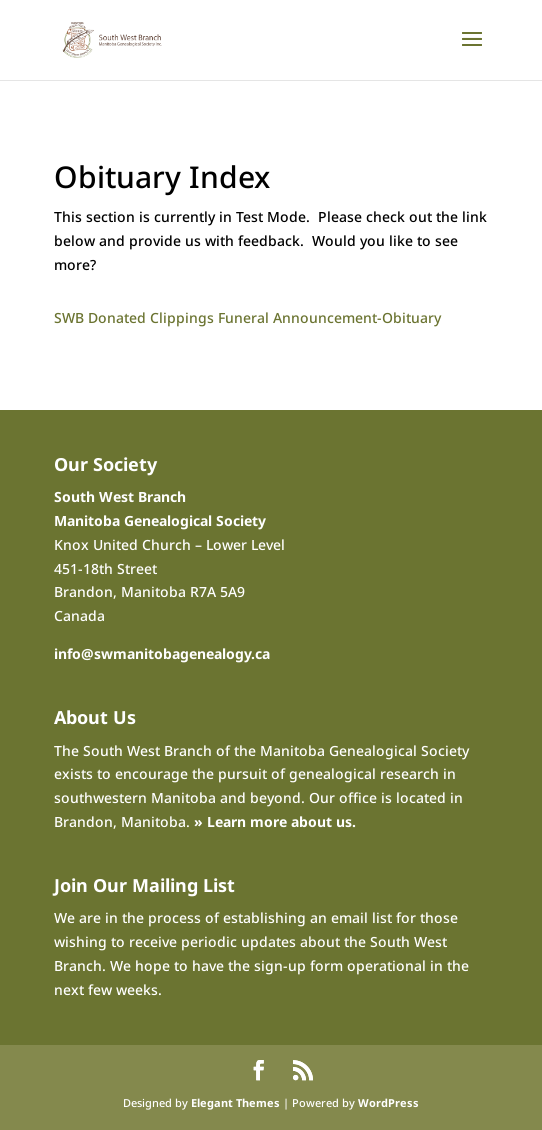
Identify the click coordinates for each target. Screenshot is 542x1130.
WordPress (388, 1102)
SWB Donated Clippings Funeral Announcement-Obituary (247, 317)
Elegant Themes (235, 1102)
